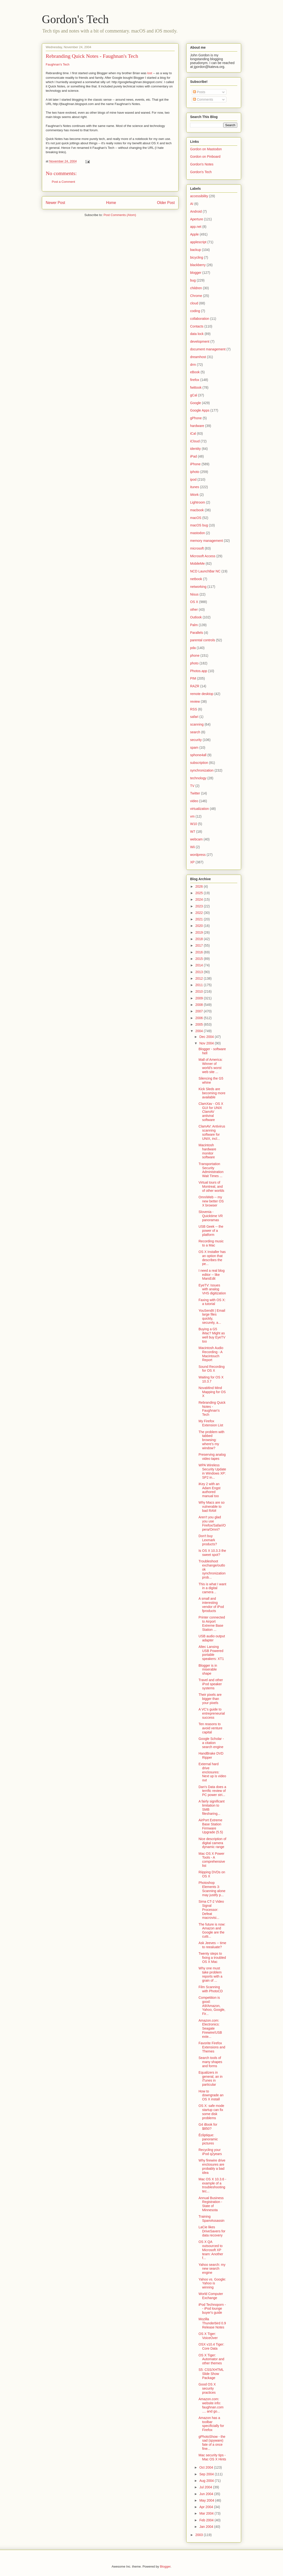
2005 (199, 1024)
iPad (193, 456)
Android (196, 211)
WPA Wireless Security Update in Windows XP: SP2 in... (212, 1471)
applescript (198, 242)
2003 (199, 2535)
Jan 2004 (206, 2527)
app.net (195, 227)
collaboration (199, 319)
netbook (196, 579)
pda (193, 648)
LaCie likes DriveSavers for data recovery (212, 2231)
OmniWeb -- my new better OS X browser (211, 1201)
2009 (199, 998)
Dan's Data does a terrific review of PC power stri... (212, 1791)
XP (192, 862)
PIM (193, 678)
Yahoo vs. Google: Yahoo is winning (212, 2283)
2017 (199, 945)
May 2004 (207, 2500)
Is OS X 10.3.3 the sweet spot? (212, 1553)
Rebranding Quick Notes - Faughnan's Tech (92, 56)
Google (195, 403)
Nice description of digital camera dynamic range (212, 1843)
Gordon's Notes (201, 164)
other (194, 609)
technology (198, 778)
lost (149, 73)
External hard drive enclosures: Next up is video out (212, 1772)
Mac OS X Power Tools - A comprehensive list (212, 1860)
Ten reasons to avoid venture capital (210, 1728)
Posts (199, 92)
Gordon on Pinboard (205, 156)
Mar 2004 (206, 2513)
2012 (199, 978)
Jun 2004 (206, 2494)
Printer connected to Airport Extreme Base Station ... (212, 1623)
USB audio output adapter (212, 1638)
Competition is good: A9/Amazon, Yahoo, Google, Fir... (212, 2006)
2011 (199, 985)
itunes (194, 487)
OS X (194, 602)
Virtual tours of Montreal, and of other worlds (211, 1186)
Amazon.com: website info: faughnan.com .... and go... (211, 2405)
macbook (197, 510)
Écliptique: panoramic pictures (208, 2139)
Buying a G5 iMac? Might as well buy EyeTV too (212, 1335)
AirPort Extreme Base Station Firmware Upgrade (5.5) (211, 1826)
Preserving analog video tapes (212, 1457)
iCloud (195, 441)
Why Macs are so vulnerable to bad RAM (212, 1507)
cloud (194, 303)
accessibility (199, 196)
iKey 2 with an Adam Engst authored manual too (209, 1490)
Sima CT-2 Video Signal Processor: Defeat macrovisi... (211, 1910)
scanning (197, 724)
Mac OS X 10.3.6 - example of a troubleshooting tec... (212, 2185)
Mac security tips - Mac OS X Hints (212, 2457)
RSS (193, 709)
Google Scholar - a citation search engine (211, 1743)
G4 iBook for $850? (208, 2126)
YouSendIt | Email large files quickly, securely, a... (212, 1316)
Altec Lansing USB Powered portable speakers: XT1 (211, 1653)
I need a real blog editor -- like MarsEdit (212, 1275)
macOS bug (199, 525)
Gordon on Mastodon (206, 149)
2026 (199, 886)
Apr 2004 (206, 2507)
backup (195, 250)
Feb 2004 (206, 2520)
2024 (199, 899)
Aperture (196, 219)
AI (191, 204)
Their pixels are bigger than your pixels (210, 1699)
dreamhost (198, 357)
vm (192, 816)
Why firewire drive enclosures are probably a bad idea (212, 2166)
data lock (197, 334)
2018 (199, 939)
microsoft (197, 548)
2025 (199, 893)
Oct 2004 (206, 2467)
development (199, 341)
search (195, 732)
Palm (194, 625)
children (196, 288)
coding (195, 311)
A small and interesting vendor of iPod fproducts (211, 1604)
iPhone (195, 464)
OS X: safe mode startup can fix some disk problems (211, 2112)
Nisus (194, 594)
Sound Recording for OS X (212, 1369)
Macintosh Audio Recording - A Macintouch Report (211, 1354)
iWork (194, 495)
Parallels (196, 633)
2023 (199, 906)
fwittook (195, 387)
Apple (194, 234)
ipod (193, 479)
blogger (195, 273)
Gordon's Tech (75, 19)
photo (194, 663)
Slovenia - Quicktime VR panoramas (211, 1216)
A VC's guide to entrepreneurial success (212, 1713)
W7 (192, 831)
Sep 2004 (207, 2474)
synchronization (201, 770)
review (195, 701)
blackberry (198, 265)
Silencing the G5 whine (211, 1080)
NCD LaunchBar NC (205, 571)
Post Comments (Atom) (119, 215)
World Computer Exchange (211, 2296)
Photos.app (198, 671)
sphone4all (198, 755)
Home (111, 203)
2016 (199, 952)
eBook (195, 372)
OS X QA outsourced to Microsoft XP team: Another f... (211, 2250)
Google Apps (199, 410)
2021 (199, 919)
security (196, 740)
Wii (192, 847)
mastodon (197, 533)
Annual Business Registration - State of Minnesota (211, 2204)
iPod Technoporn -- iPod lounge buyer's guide (212, 2309)
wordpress (198, 855)
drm (193, 365)
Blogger (165, 2566)
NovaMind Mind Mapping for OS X (212, 1392)
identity (195, 449)
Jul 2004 (206, 2487)
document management (207, 349)
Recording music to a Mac (211, 1243)
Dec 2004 (207, 1037)
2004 (199, 1031)
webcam (196, 839)
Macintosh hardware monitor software (207, 1151)
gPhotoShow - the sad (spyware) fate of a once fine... (212, 2443)
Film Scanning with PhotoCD (211, 1989)
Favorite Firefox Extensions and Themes (212, 2047)
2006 (199, 1018)
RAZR (194, 686)
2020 (199, 926)
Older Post (166, 203)
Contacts (196, 326)
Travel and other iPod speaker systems (211, 1684)
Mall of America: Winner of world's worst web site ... (211, 1066)
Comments (203, 99)
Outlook (196, 617)
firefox (194, 380)
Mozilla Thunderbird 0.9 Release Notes (212, 2323)
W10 (193, 824)
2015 (199, 959)
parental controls (202, 640)
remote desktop (201, 694)
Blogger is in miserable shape (208, 1670)
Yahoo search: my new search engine (212, 2269)
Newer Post (55, 203)
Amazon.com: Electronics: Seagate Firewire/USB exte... (210, 2029)
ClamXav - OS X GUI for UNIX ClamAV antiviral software (211, 1112)
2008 (199, 1005)
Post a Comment (63, 182)
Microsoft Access (202, 556)
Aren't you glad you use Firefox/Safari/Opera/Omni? (212, 1523)
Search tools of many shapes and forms (210, 2062)
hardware (197, 426)
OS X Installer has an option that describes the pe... (212, 1258)
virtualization (199, 809)
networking (198, 587)
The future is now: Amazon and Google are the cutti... (212, 1930)
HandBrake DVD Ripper (211, 1755)
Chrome (196, 296)
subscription (199, 763)
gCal (193, 395)
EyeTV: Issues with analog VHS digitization (212, 1289)
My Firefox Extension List (211, 1423)
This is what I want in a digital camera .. (212, 1588)
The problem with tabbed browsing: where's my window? (211, 1440)
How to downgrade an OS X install (211, 2095)
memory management (206, 541)
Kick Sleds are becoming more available (212, 1093)
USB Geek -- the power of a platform (211, 1231)
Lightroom (197, 502)
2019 (199, 932)
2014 (199, 965)
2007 (199, 1011)
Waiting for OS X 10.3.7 (211, 1379)
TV (192, 786)
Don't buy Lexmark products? (208, 1540)
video (194, 801)
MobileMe (197, 563)
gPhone (196, 418)
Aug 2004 (207, 2481)
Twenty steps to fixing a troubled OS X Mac (212, 1958)
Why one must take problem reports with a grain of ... (210, 1974)
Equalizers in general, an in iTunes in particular (211, 2078)
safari (194, 717)
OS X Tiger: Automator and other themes (211, 2359)
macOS (195, 518)
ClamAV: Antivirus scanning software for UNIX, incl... (212, 1132)
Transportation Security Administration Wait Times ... (211, 1170)
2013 (199, 972)
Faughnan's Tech (57, 64)
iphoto (194, 472)
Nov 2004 (207, 1043)
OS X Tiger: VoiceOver (208, 2336)
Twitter (195, 793)
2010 (199, 991)
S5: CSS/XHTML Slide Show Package (211, 2374)
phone (194, 655)
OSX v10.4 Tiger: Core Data (211, 2346)
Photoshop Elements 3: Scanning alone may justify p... (212, 1889)
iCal (193, 433)
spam (194, 747)
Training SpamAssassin (212, 2218)
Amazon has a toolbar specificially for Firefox (211, 2424)
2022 (199, 913)
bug (193, 280)
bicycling (196, 257)
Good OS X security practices (207, 2388)
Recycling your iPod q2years (210, 2152)
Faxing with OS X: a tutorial (212, 1302)
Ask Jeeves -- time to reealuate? (212, 1945)
